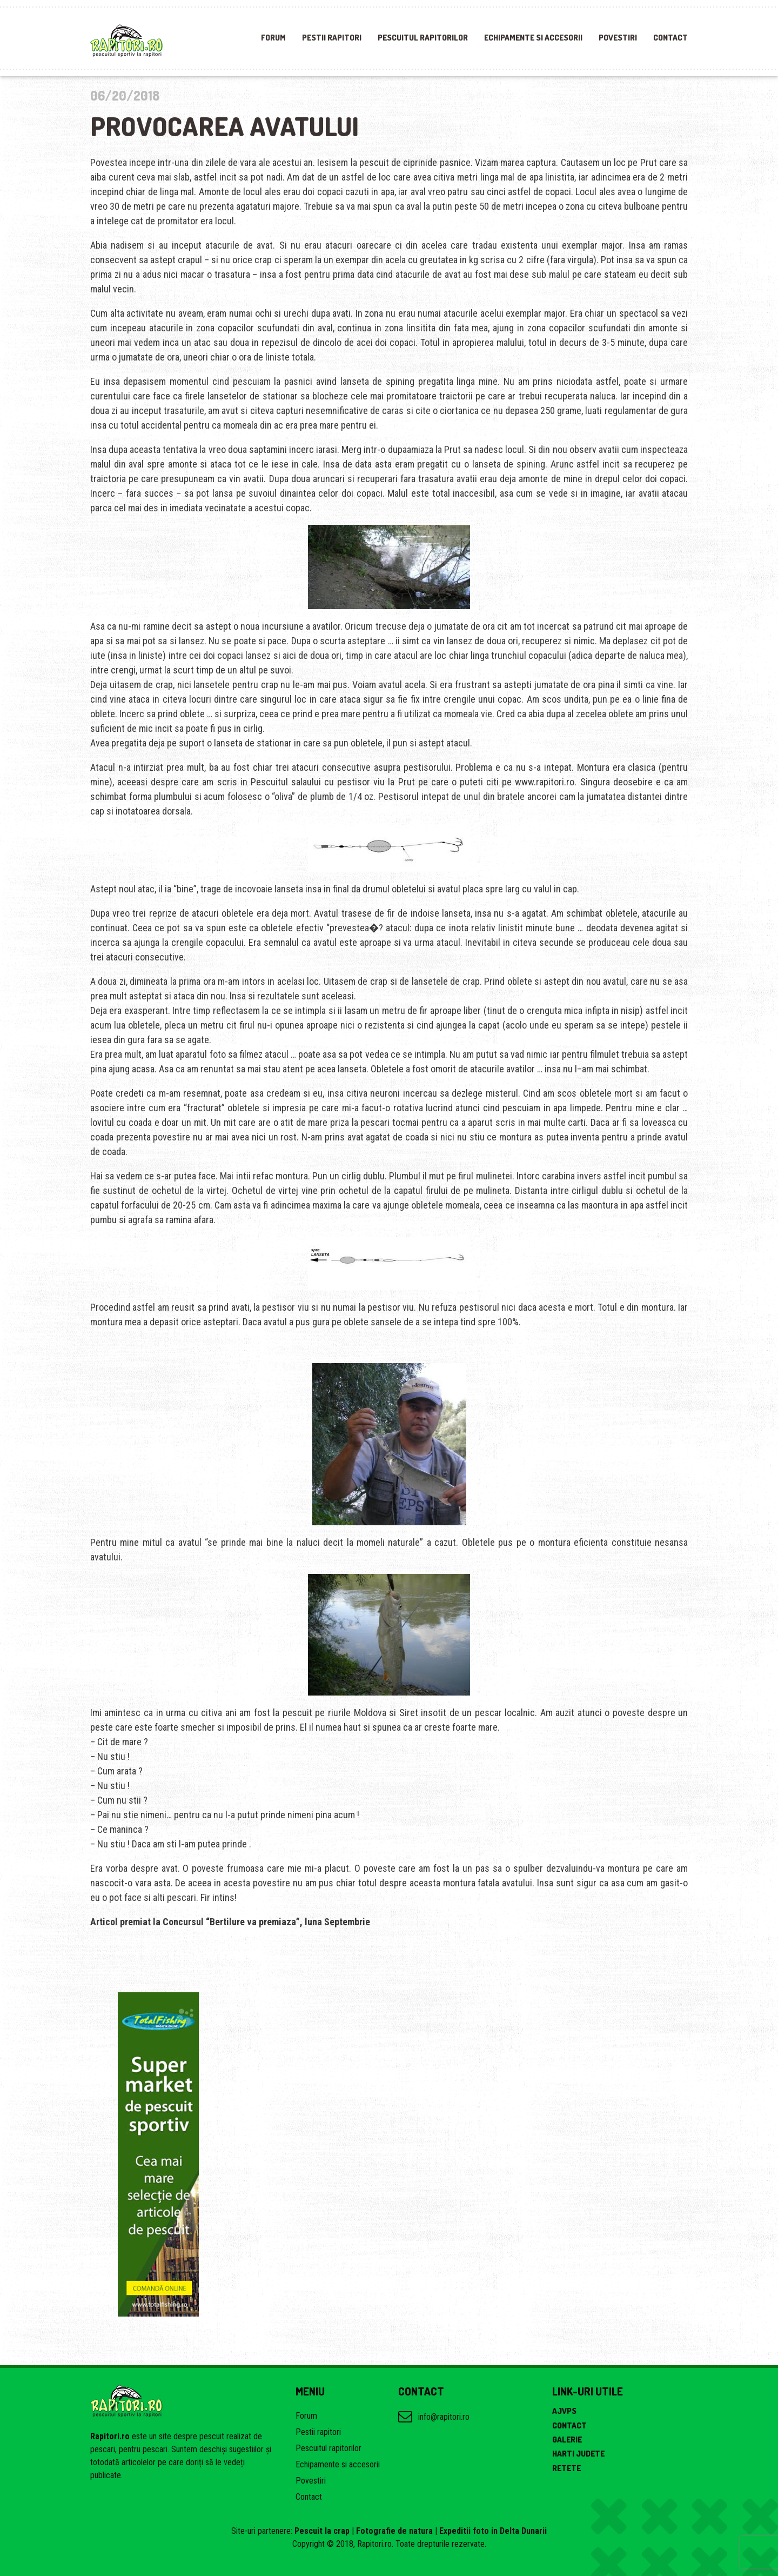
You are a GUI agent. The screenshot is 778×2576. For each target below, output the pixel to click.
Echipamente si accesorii (533, 37)
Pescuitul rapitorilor (423, 37)
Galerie (567, 2439)
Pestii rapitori (331, 37)
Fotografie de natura (394, 2531)
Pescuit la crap (322, 2531)
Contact (670, 37)
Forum (273, 37)
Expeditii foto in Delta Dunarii (493, 2531)
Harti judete (578, 2453)
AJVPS (564, 2411)
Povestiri (618, 37)
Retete (566, 2468)
